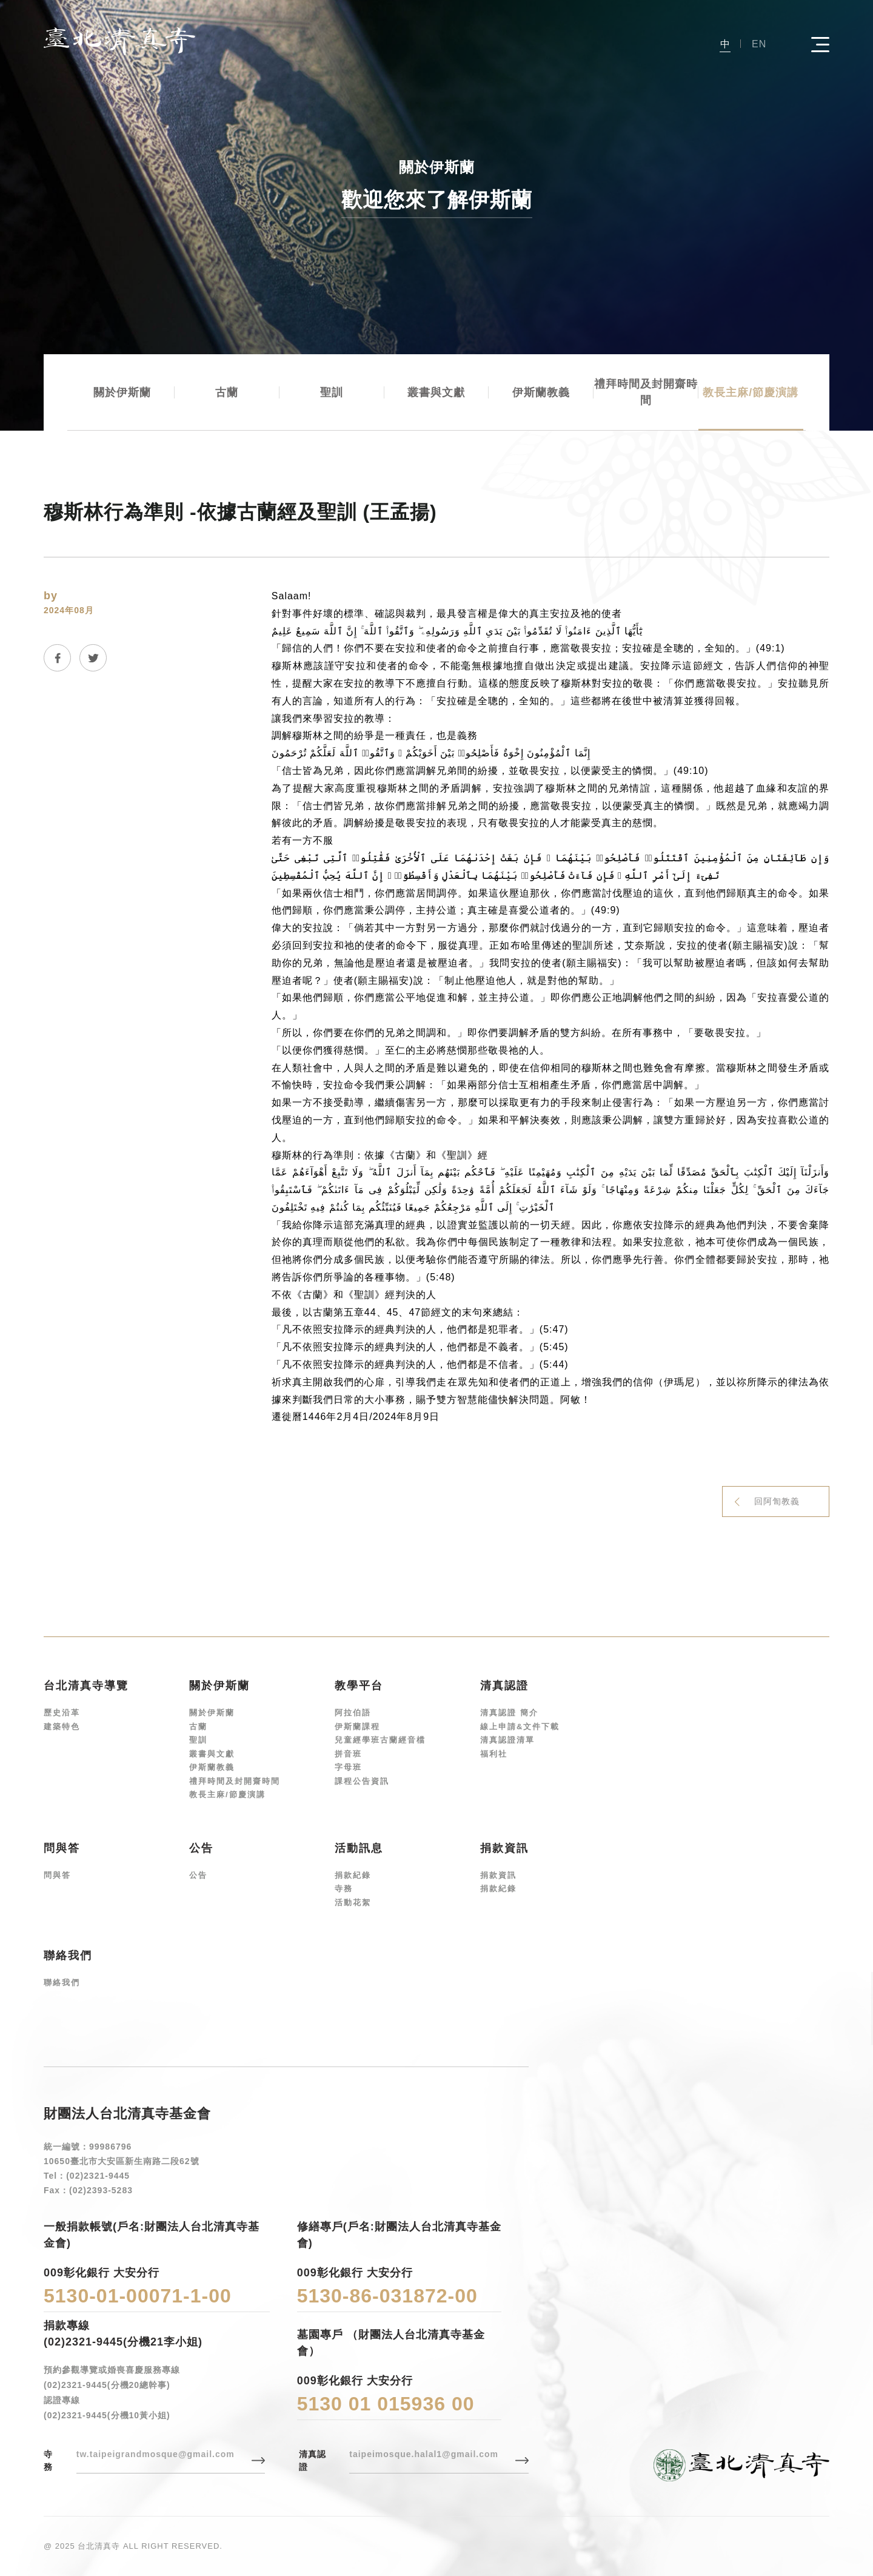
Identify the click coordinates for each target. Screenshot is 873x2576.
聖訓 (331, 392)
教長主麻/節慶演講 (750, 392)
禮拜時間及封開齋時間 (646, 392)
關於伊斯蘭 (122, 392)
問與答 (57, 1875)
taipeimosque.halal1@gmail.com (423, 2454)
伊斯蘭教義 (541, 392)
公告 (198, 1875)
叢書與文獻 (436, 392)
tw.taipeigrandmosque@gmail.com (155, 2454)
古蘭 (226, 392)
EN (759, 44)
